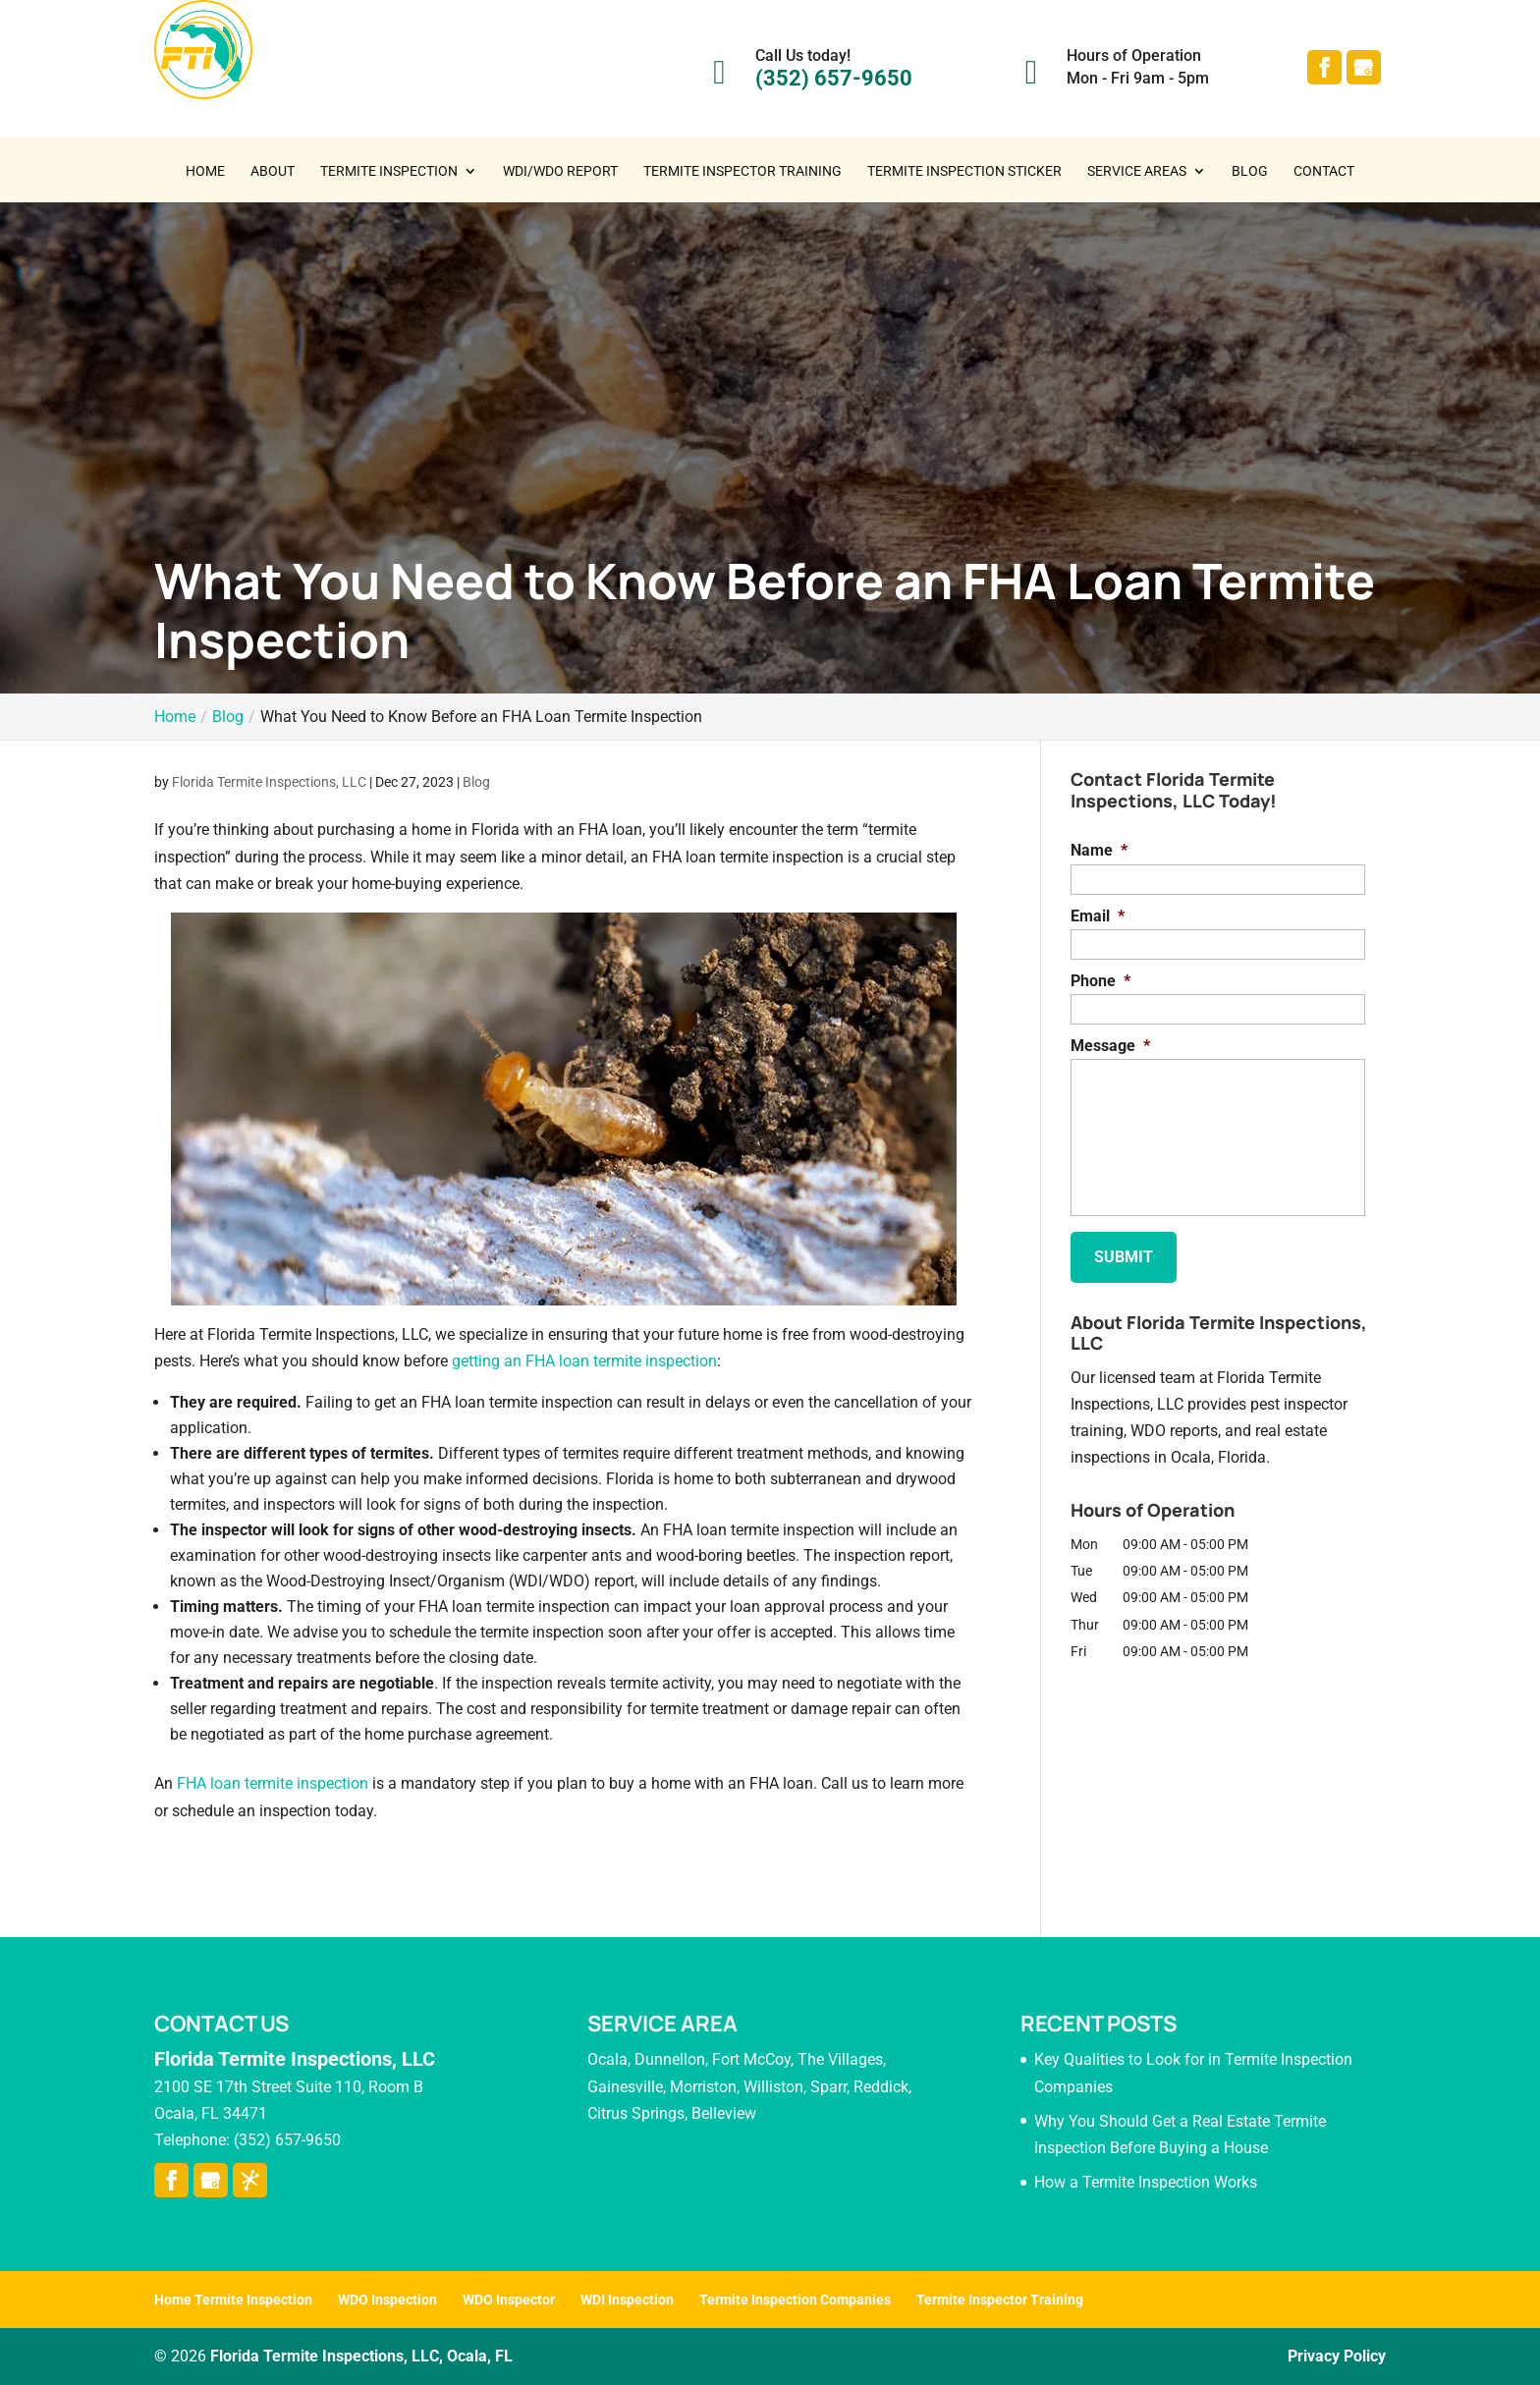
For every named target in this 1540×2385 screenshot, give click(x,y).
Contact (1323, 171)
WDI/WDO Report (560, 171)
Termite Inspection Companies (795, 2299)
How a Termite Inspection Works (1145, 2182)
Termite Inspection (389, 171)
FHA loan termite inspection (272, 1783)
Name (1099, 850)
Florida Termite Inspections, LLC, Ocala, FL (361, 2356)
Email (1098, 916)
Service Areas (1136, 171)
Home (205, 171)
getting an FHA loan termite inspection (584, 1361)
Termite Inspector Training (742, 171)
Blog (1250, 171)
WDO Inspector (509, 2299)
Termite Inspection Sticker (964, 171)
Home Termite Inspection (233, 2299)
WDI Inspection (627, 2299)
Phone (1100, 980)
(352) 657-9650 (833, 78)
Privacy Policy (1337, 2356)
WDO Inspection (387, 2299)
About (272, 171)
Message (1110, 1045)
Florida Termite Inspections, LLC (269, 782)
